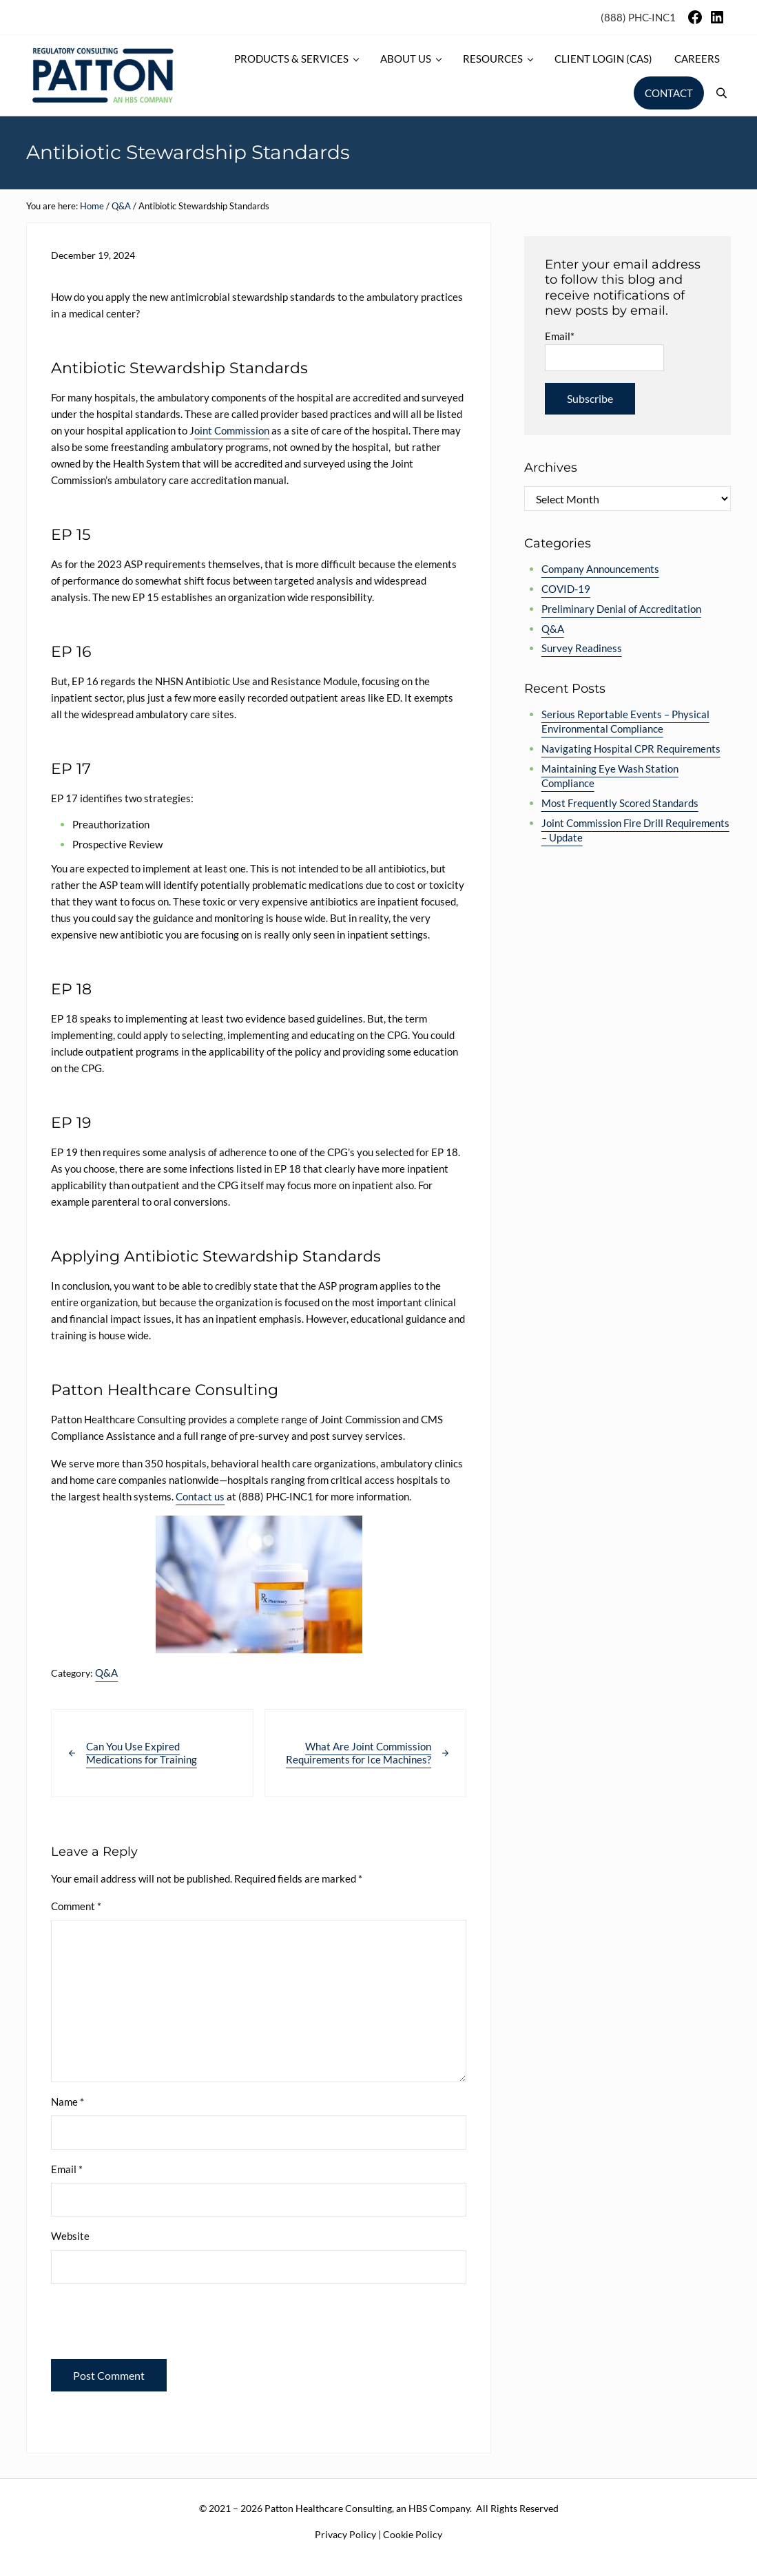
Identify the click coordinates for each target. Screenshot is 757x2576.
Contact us (200, 1496)
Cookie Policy (412, 2534)
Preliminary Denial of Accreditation (621, 609)
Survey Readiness (581, 648)
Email (67, 2169)
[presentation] (144, 2325)
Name (67, 2101)
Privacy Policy (345, 2534)
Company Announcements (600, 569)
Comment (76, 1906)
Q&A (106, 1672)
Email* (604, 350)
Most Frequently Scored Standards (619, 803)
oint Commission (231, 430)
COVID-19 (565, 589)
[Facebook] (695, 21)
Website (70, 2236)
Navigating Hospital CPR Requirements (630, 748)
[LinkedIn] (717, 21)
